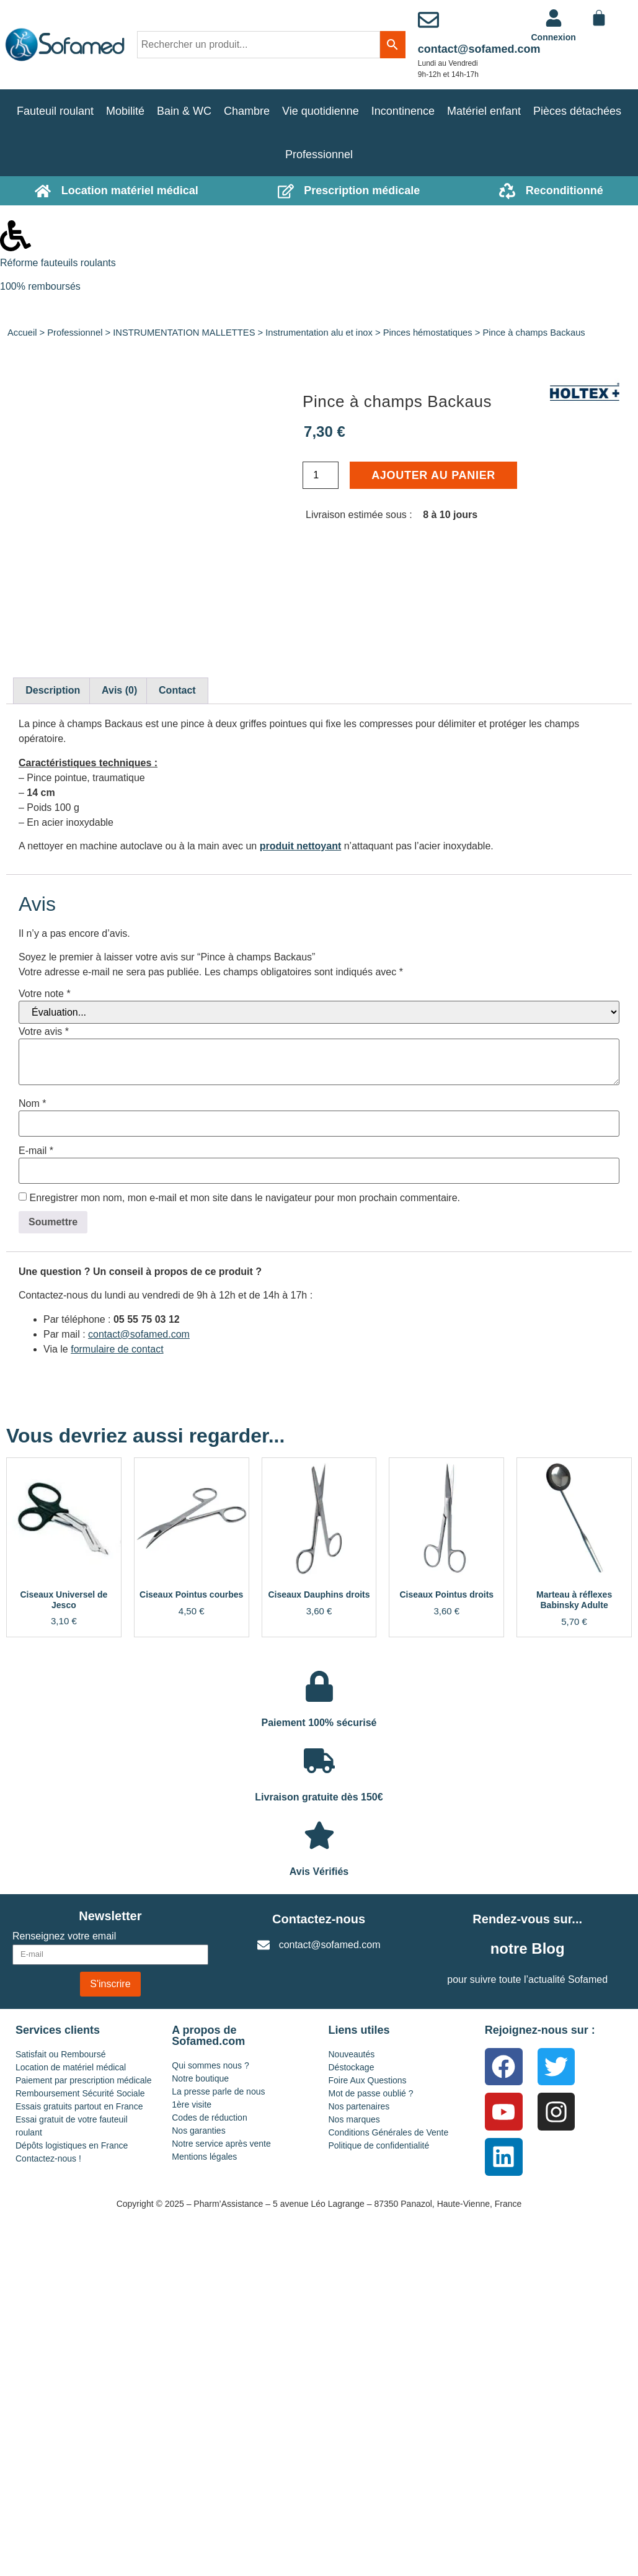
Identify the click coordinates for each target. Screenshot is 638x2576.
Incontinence (403, 111)
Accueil (22, 333)
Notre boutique (200, 2078)
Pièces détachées (577, 111)
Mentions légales (204, 2157)
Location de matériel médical (71, 2067)
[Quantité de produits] (321, 475)
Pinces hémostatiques (427, 333)
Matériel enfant (484, 111)
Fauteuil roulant (55, 111)
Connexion (553, 37)
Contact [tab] (177, 690)
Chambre (247, 111)
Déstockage (351, 2067)
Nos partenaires (359, 2106)
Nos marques (354, 2119)
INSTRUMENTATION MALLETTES (184, 333)
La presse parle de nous (218, 2091)
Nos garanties (198, 2130)
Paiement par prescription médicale (83, 2080)
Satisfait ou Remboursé (61, 2054)
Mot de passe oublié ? (371, 2093)
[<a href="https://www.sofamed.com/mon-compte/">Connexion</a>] (553, 18)
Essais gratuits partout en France (79, 2106)
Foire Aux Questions (368, 2080)
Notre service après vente (221, 2144)
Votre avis (44, 1032)
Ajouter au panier (433, 475)
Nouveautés (352, 2054)
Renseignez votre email (64, 1936)
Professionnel (319, 154)
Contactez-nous (318, 1919)
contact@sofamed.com (479, 49)
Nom (32, 1104)
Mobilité (125, 111)
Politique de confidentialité (379, 2145)
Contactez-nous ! (48, 2158)
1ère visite (191, 2104)
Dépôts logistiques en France (72, 2145)
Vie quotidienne (320, 111)
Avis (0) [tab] (119, 690)
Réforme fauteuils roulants (58, 262)
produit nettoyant (301, 846)
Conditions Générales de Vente (389, 2132)
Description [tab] (52, 690)
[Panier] (599, 18)
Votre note (45, 994)
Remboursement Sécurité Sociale (80, 2093)
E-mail (36, 1151)
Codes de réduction (209, 2117)
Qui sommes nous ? (210, 2065)
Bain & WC (184, 111)
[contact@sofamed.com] (428, 19)
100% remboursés (40, 286)
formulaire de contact (117, 1349)
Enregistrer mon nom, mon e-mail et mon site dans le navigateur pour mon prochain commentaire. (244, 1198)
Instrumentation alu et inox (319, 333)
